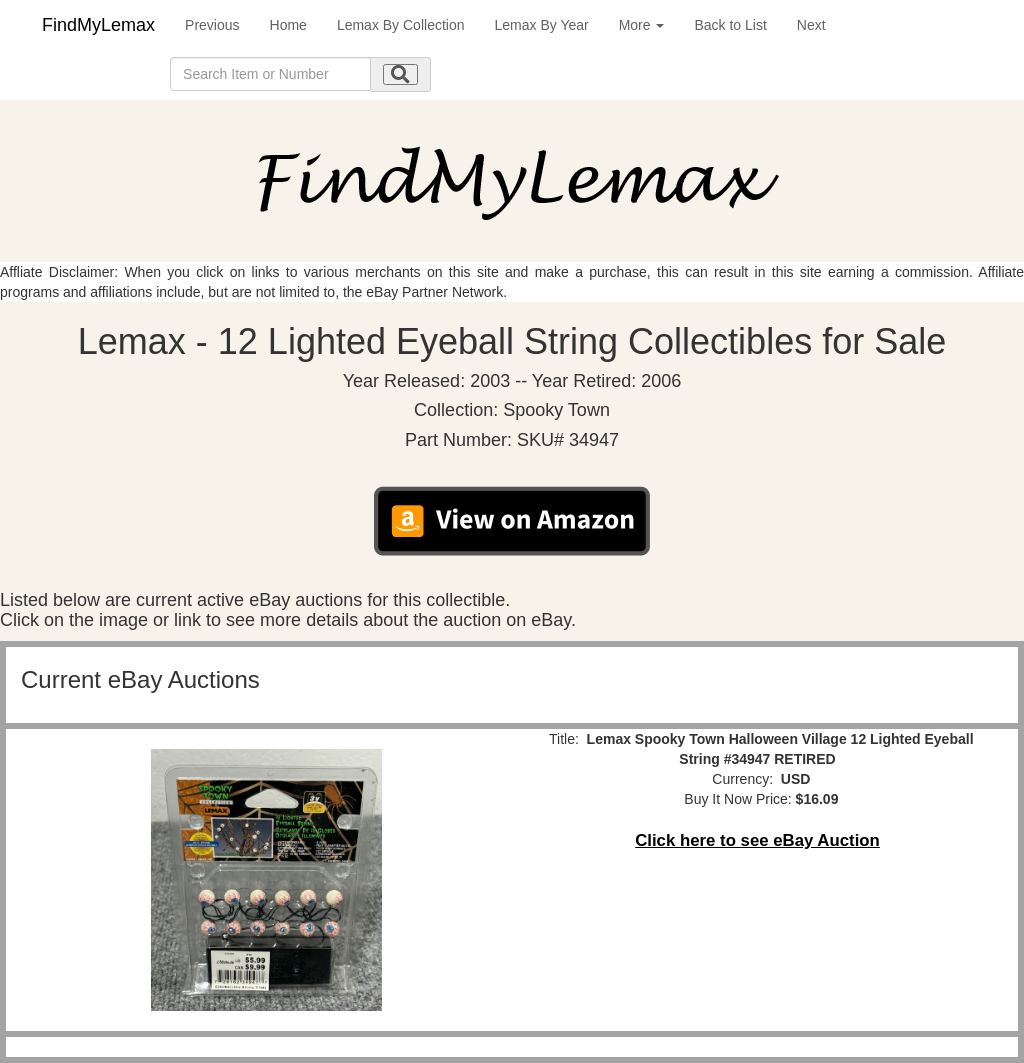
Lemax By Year (542, 25)
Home (288, 25)
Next (811, 25)
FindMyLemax (98, 25)
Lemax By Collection (401, 25)
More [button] (642, 25)
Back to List (730, 25)
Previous (212, 25)
